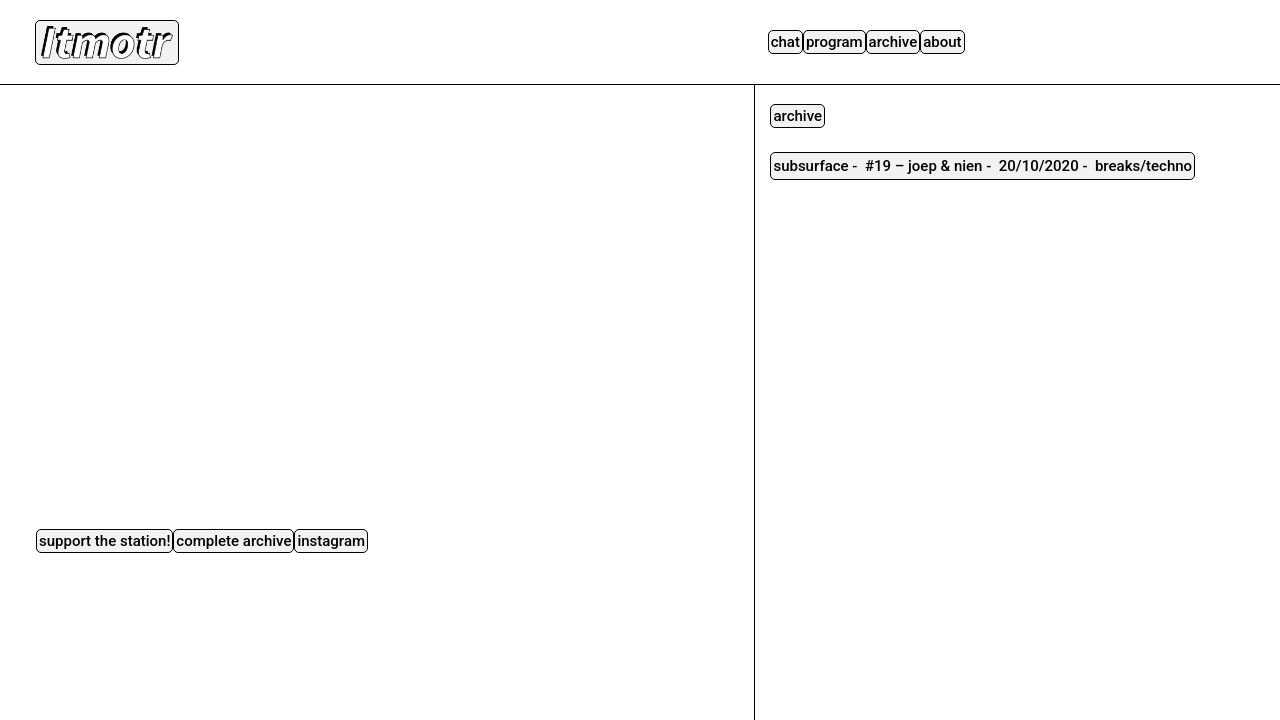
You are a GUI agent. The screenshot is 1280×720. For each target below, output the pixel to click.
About (942, 42)
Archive (893, 42)
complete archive (233, 541)
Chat (785, 42)
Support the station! (104, 541)
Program (834, 42)
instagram (331, 541)
